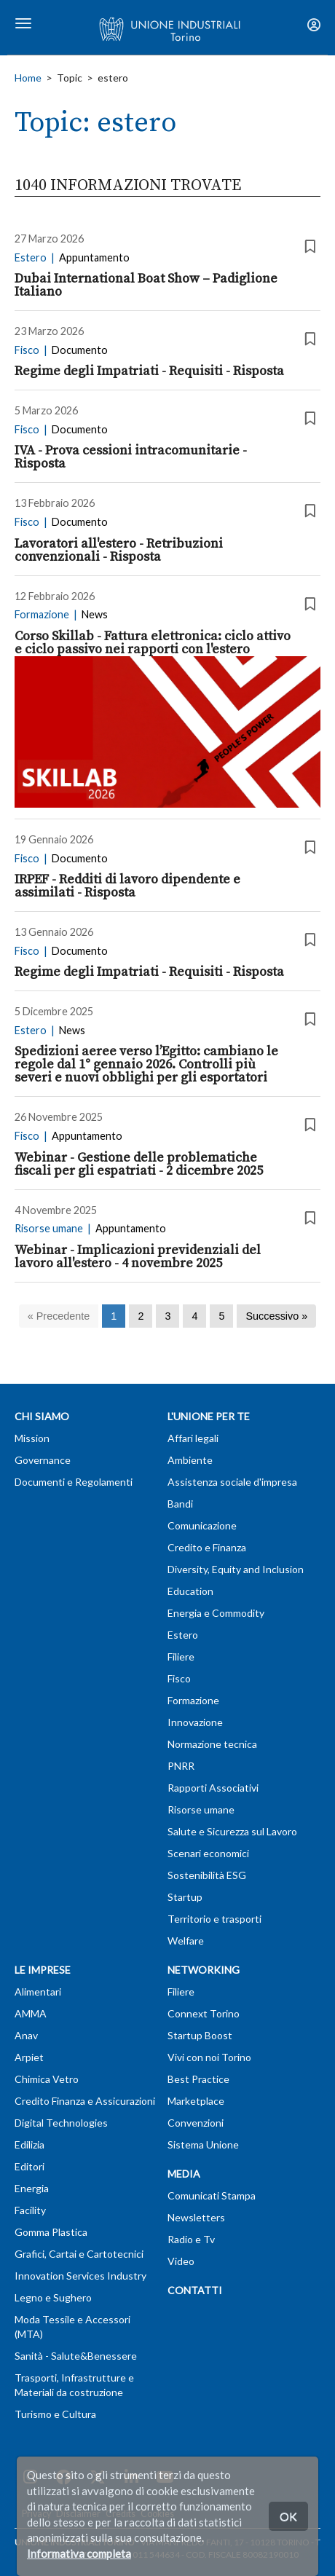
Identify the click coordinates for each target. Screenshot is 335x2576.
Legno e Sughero (53, 2297)
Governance (43, 1460)
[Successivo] (276, 1316)
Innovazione (195, 1722)
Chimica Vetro (47, 2079)
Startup (185, 1897)
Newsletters (196, 2217)
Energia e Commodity (216, 1613)
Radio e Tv (191, 2239)
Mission (32, 1438)
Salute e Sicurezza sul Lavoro (232, 1831)
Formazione (193, 1700)
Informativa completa (79, 2553)
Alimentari (38, 1991)
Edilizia (29, 2144)
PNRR (181, 1766)
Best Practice (198, 2079)
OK (288, 2516)
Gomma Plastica (51, 2232)
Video (181, 2261)
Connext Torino (204, 2013)
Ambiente (190, 1460)
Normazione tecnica (212, 1744)
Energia (32, 2188)
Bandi (180, 1503)
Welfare (186, 1940)
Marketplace (196, 2101)
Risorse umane (201, 1809)
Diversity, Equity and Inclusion (236, 1569)
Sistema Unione (203, 2144)
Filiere (181, 1656)
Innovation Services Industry (80, 2275)
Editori (29, 2166)
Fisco (179, 1678)
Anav (26, 2035)
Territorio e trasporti (214, 1919)
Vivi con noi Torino (209, 2057)
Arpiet (29, 2057)
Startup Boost (200, 2035)
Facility (30, 2210)
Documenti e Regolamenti (74, 1482)
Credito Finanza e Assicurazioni (85, 2101)
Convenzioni (196, 2122)
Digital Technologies (61, 2122)
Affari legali (193, 1438)
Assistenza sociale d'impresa (232, 1482)
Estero (183, 1634)
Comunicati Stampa (212, 2195)
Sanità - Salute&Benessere (76, 2355)
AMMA (31, 2013)
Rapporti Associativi (213, 1787)
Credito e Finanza (207, 1547)
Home (28, 77)
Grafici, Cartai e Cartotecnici (79, 2254)
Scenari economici (208, 1853)
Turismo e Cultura (55, 2414)
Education (190, 1591)
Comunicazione (202, 1525)
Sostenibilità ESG (207, 1875)
